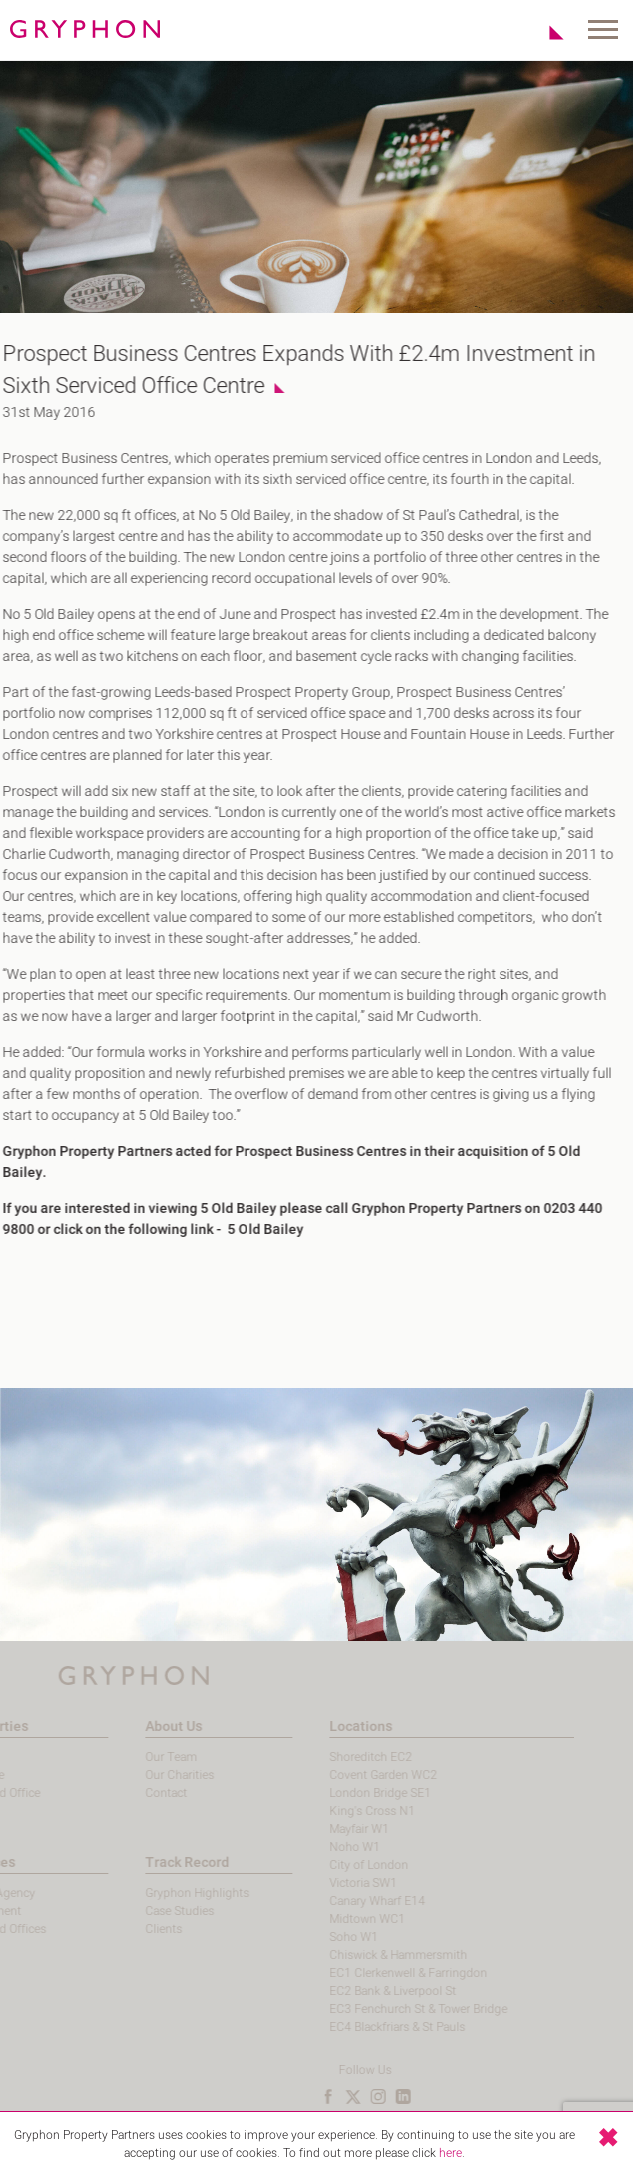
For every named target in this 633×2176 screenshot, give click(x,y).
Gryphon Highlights (168, 1893)
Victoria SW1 (334, 1883)
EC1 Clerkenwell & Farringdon (379, 1973)
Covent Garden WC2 (354, 1775)
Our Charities (150, 1775)
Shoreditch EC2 (341, 1757)
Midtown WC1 (338, 1919)
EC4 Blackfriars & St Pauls (368, 2027)
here (450, 2153)
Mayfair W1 (330, 1829)
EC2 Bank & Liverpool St (363, 1991)
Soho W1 (324, 1937)
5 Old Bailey (256, 1229)
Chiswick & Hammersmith (369, 1955)
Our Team (142, 1757)
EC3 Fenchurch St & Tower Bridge (389, 2009)
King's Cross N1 (343, 1811)
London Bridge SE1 (351, 1793)
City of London (339, 1865)
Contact (137, 1793)
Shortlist (545, 32)
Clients (134, 1929)
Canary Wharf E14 (348, 1901)
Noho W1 (325, 1847)
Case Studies (150, 1911)
